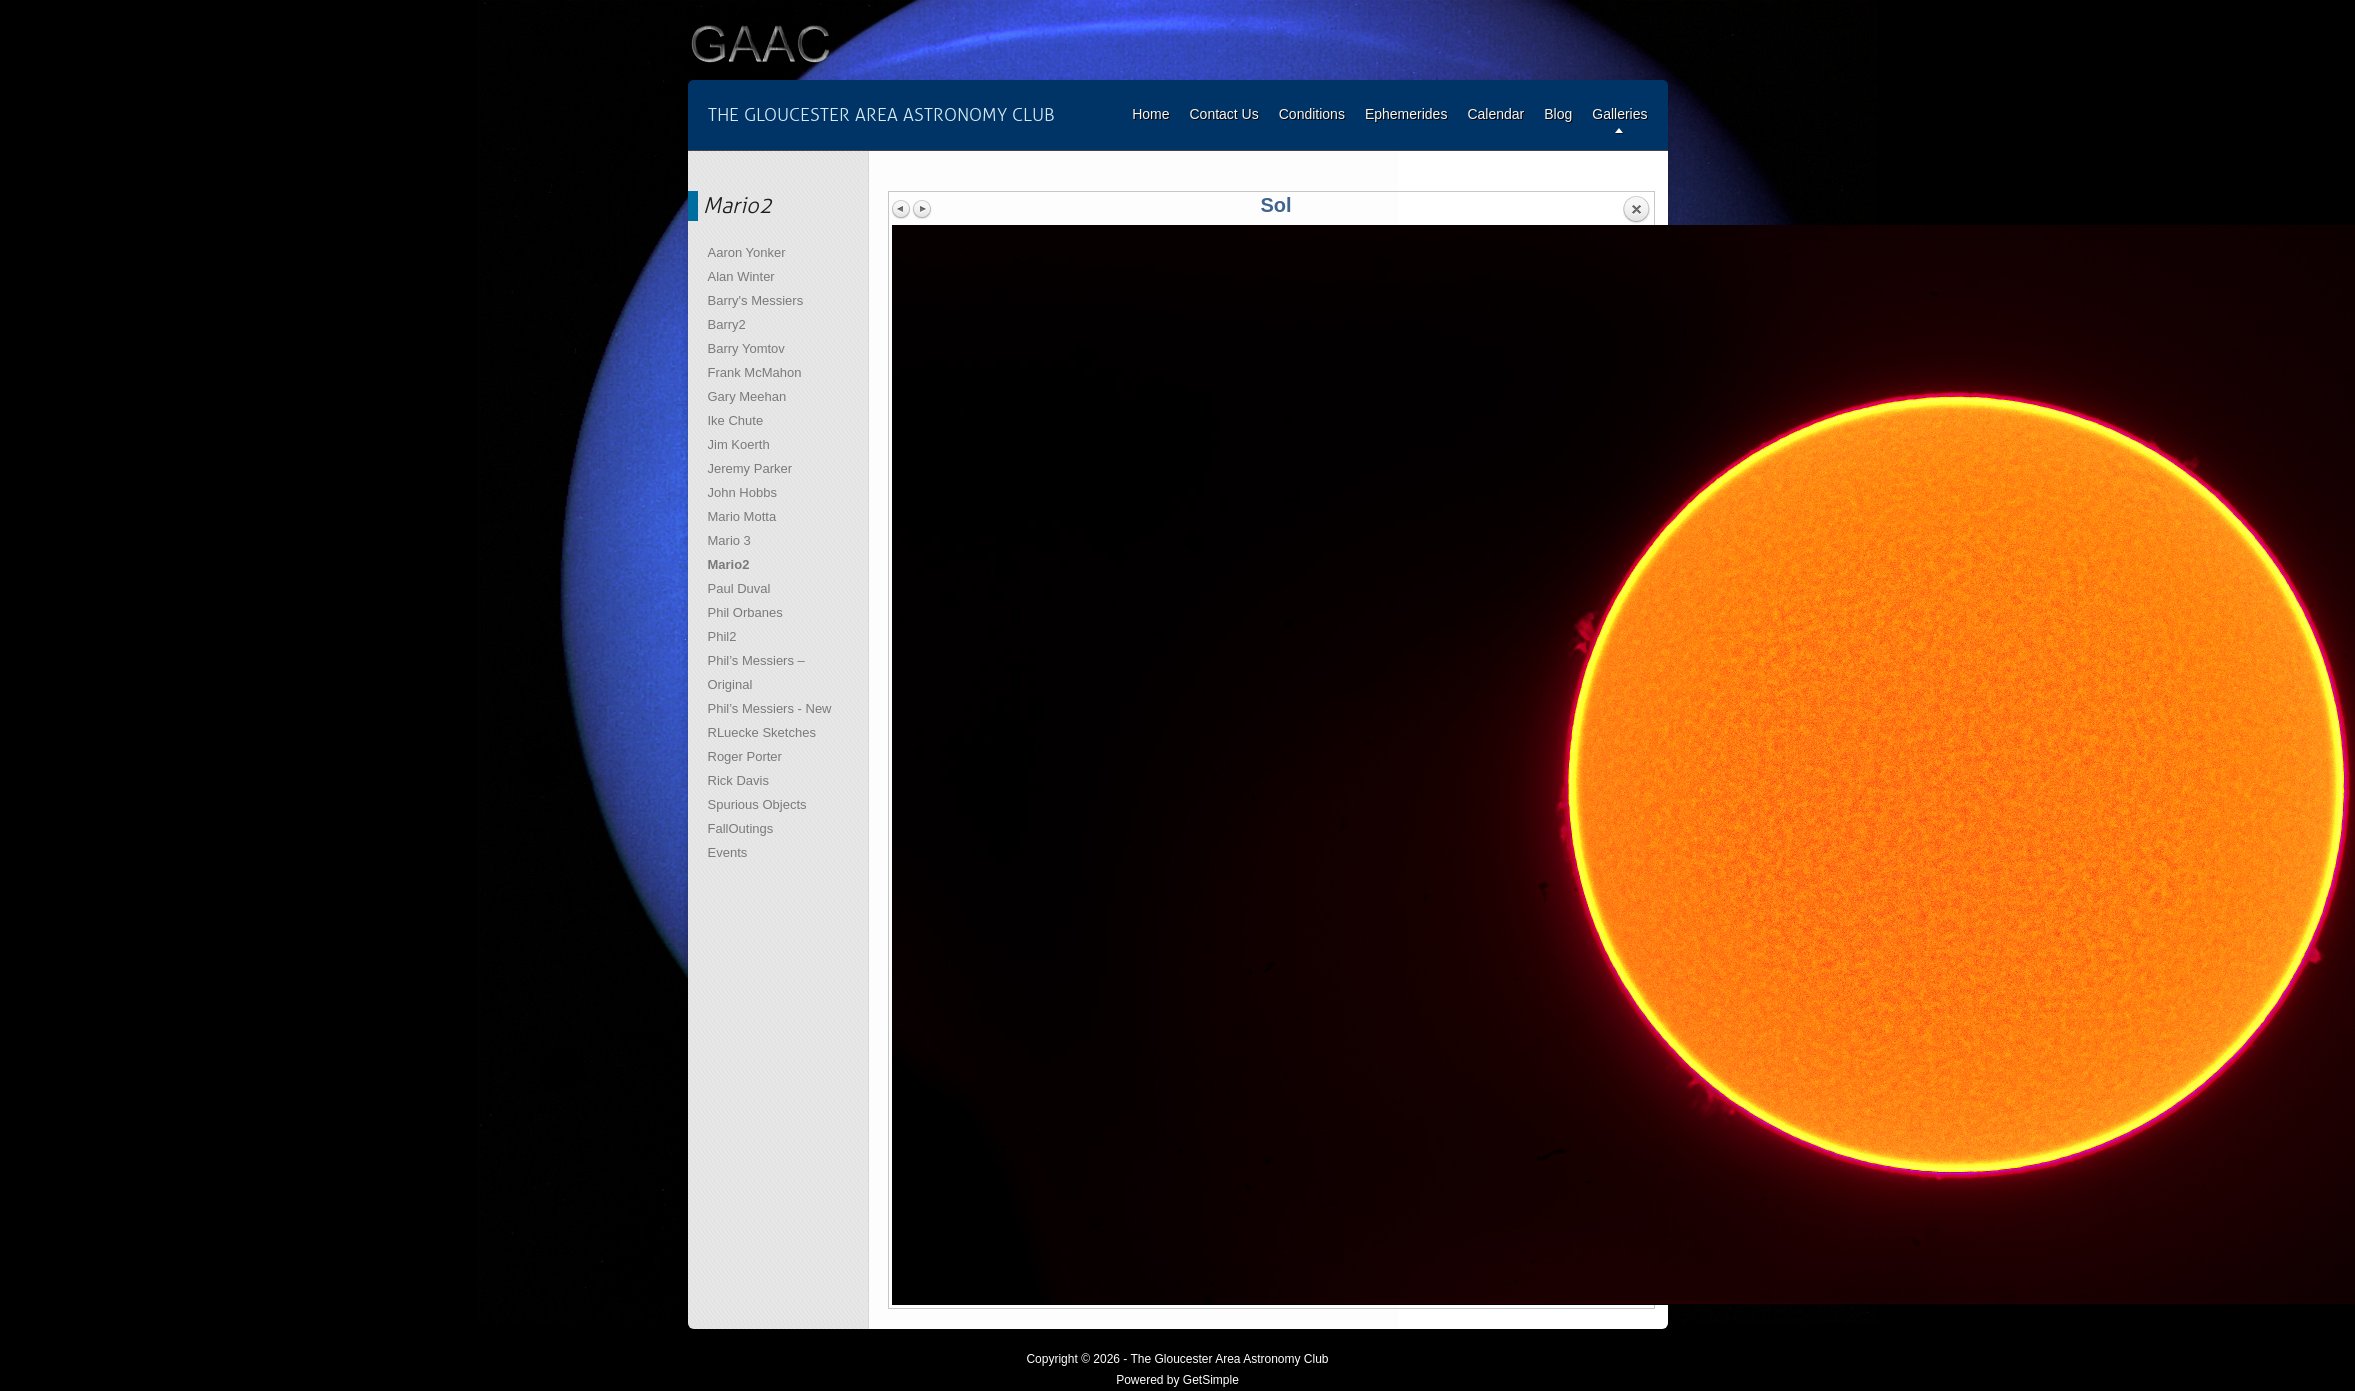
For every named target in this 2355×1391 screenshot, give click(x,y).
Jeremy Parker (750, 468)
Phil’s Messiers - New (770, 708)
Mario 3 (729, 540)
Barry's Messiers (756, 300)
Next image (922, 209)
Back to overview (1636, 210)
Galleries (1619, 114)
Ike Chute (736, 420)
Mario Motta (742, 516)
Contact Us (1223, 114)
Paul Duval (739, 588)
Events (728, 852)
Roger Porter (745, 756)
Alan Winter (741, 276)
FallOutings (741, 828)
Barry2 (727, 324)
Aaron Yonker (747, 252)
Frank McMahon (755, 372)
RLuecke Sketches (762, 732)
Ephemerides (1406, 114)
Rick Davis (738, 780)
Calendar (1495, 114)
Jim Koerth (739, 444)
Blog (1558, 114)
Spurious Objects (757, 804)
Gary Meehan (747, 396)
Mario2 (729, 564)
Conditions (1312, 114)
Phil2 (722, 636)
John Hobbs (742, 492)
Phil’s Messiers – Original (756, 672)
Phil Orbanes (745, 612)
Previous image (902, 209)
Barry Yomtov (746, 348)
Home (1150, 114)
